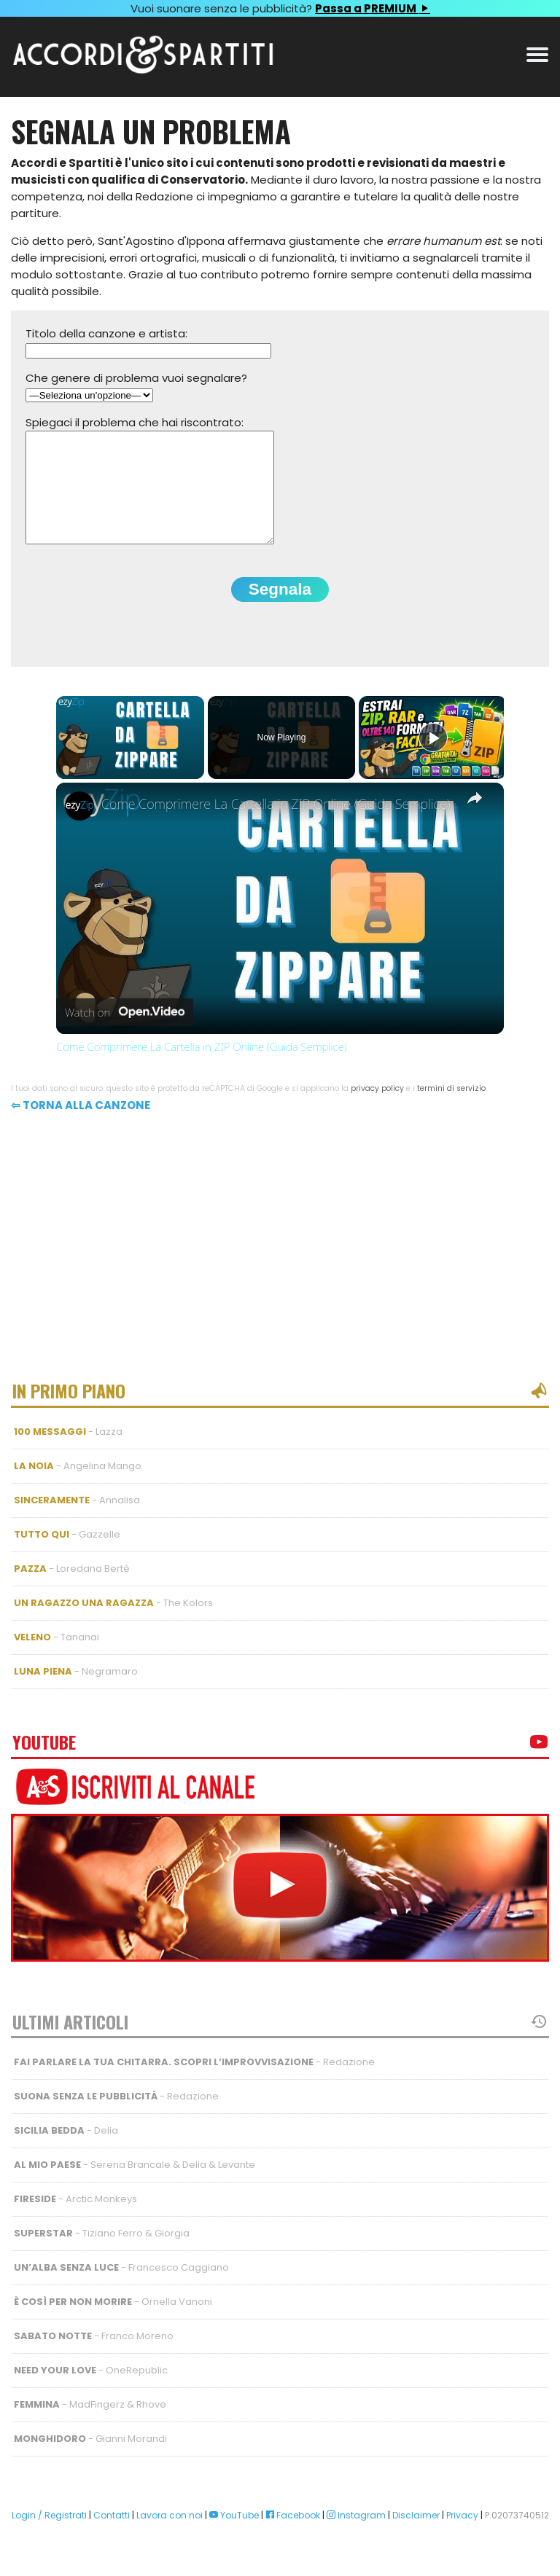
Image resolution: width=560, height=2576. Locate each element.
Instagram (356, 2537)
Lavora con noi (169, 2537)
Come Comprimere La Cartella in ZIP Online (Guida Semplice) (275, 826)
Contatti (111, 2537)
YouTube (234, 2537)
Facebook (292, 2537)
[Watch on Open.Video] (124, 1035)
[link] (79, 827)
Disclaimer (416, 2537)
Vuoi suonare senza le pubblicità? (280, 8)
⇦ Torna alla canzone (80, 1127)
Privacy (462, 2537)
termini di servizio (451, 1110)
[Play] (433, 759)
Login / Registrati (49, 2537)
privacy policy (377, 1110)
